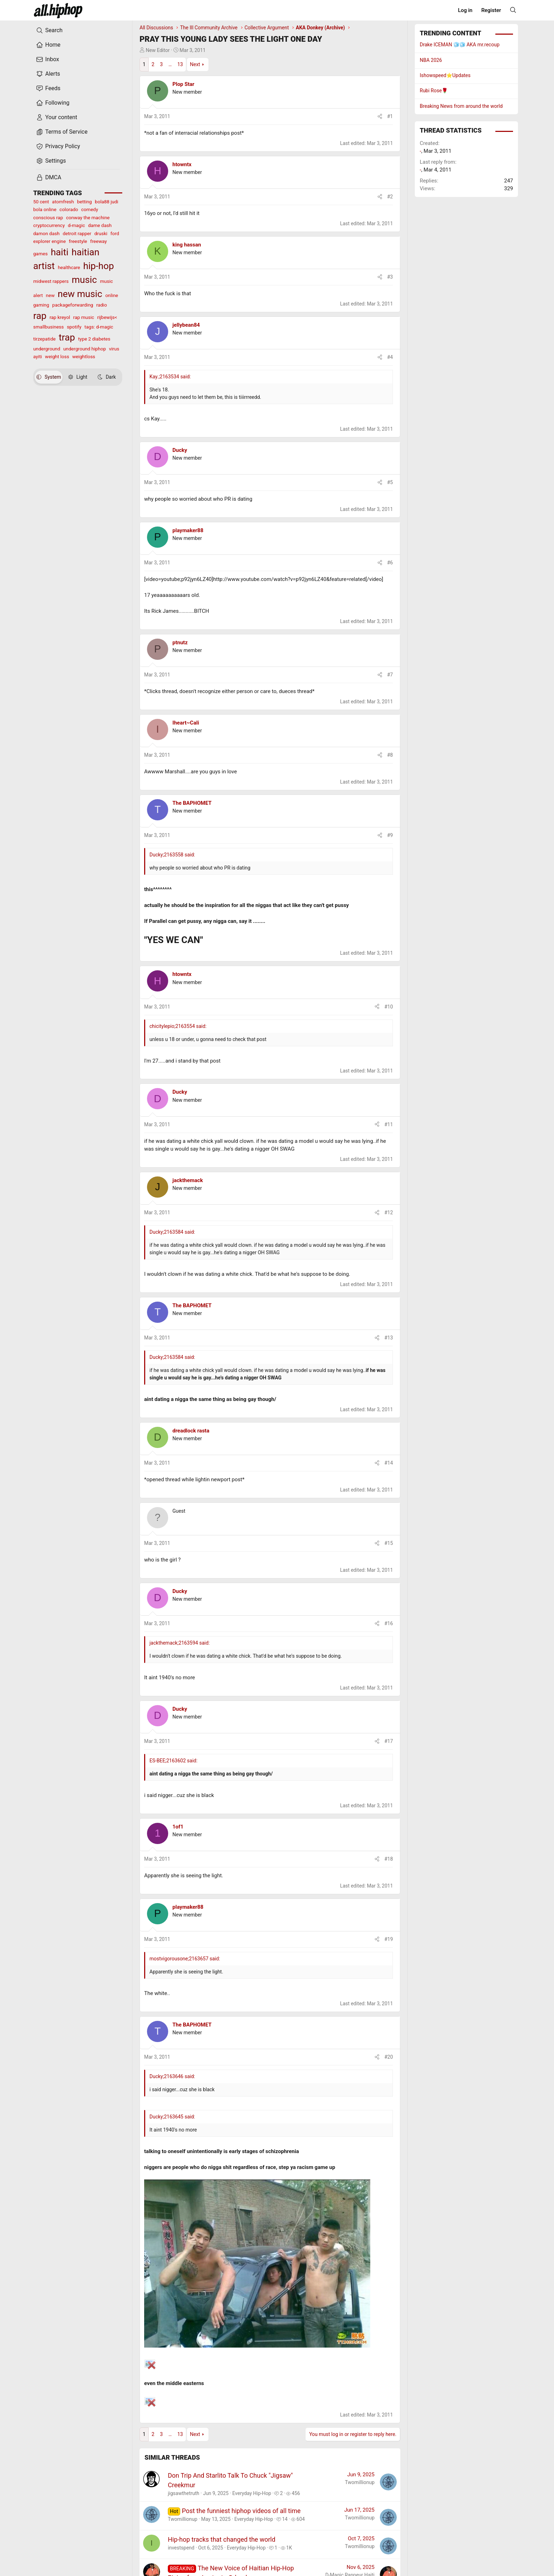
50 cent (41, 201)
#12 (388, 1212)
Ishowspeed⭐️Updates (445, 75)
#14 (388, 1463)
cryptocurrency (49, 225)
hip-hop (98, 266)
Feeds (48, 88)
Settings (51, 160)
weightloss (83, 356)
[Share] (380, 116)
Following (52, 102)
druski (100, 233)
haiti (60, 252)
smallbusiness (48, 327)
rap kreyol (59, 317)
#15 (388, 1543)
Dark (107, 377)
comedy (89, 209)
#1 (390, 116)
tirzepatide (44, 339)
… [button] (170, 64)
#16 (388, 1623)
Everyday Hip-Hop (251, 2493)
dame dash (100, 225)
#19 (388, 1939)
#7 (390, 675)
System (48, 377)
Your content (56, 117)
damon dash (46, 233)
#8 (390, 755)
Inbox (47, 59)
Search (49, 30)
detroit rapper (77, 233)
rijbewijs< (107, 317)
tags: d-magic (98, 327)
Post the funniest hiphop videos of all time (241, 2510)
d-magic (76, 225)
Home (48, 44)
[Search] (513, 10)
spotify (74, 327)
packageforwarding (72, 305)
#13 (388, 1338)
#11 (388, 1124)
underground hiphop (84, 348)
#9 (390, 835)
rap (39, 315)
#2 (390, 196)
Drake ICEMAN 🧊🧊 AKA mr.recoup (460, 44)
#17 (388, 1741)
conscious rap (48, 217)
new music (80, 294)
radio (101, 305)
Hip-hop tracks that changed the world (221, 2539)
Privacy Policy (58, 146)
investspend (181, 2548)
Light (77, 377)
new (50, 295)
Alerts (48, 73)
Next (195, 64)
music (84, 279)
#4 (390, 357)
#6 (390, 562)
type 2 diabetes (94, 339)
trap (67, 337)
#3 (390, 277)
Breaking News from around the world (461, 106)
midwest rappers (51, 281)
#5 (390, 482)
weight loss (57, 356)
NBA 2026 (431, 60)
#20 (388, 2057)
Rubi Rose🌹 (434, 90)
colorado (68, 209)
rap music (83, 317)
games (40, 253)
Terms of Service (62, 131)
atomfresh (63, 201)
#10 (388, 1007)
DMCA (48, 177)
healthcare (69, 267)
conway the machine (88, 217)
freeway (98, 241)
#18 (388, 1859)
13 (180, 64)
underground (46, 348)
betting (84, 201)
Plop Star (183, 84)
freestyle (78, 241)
